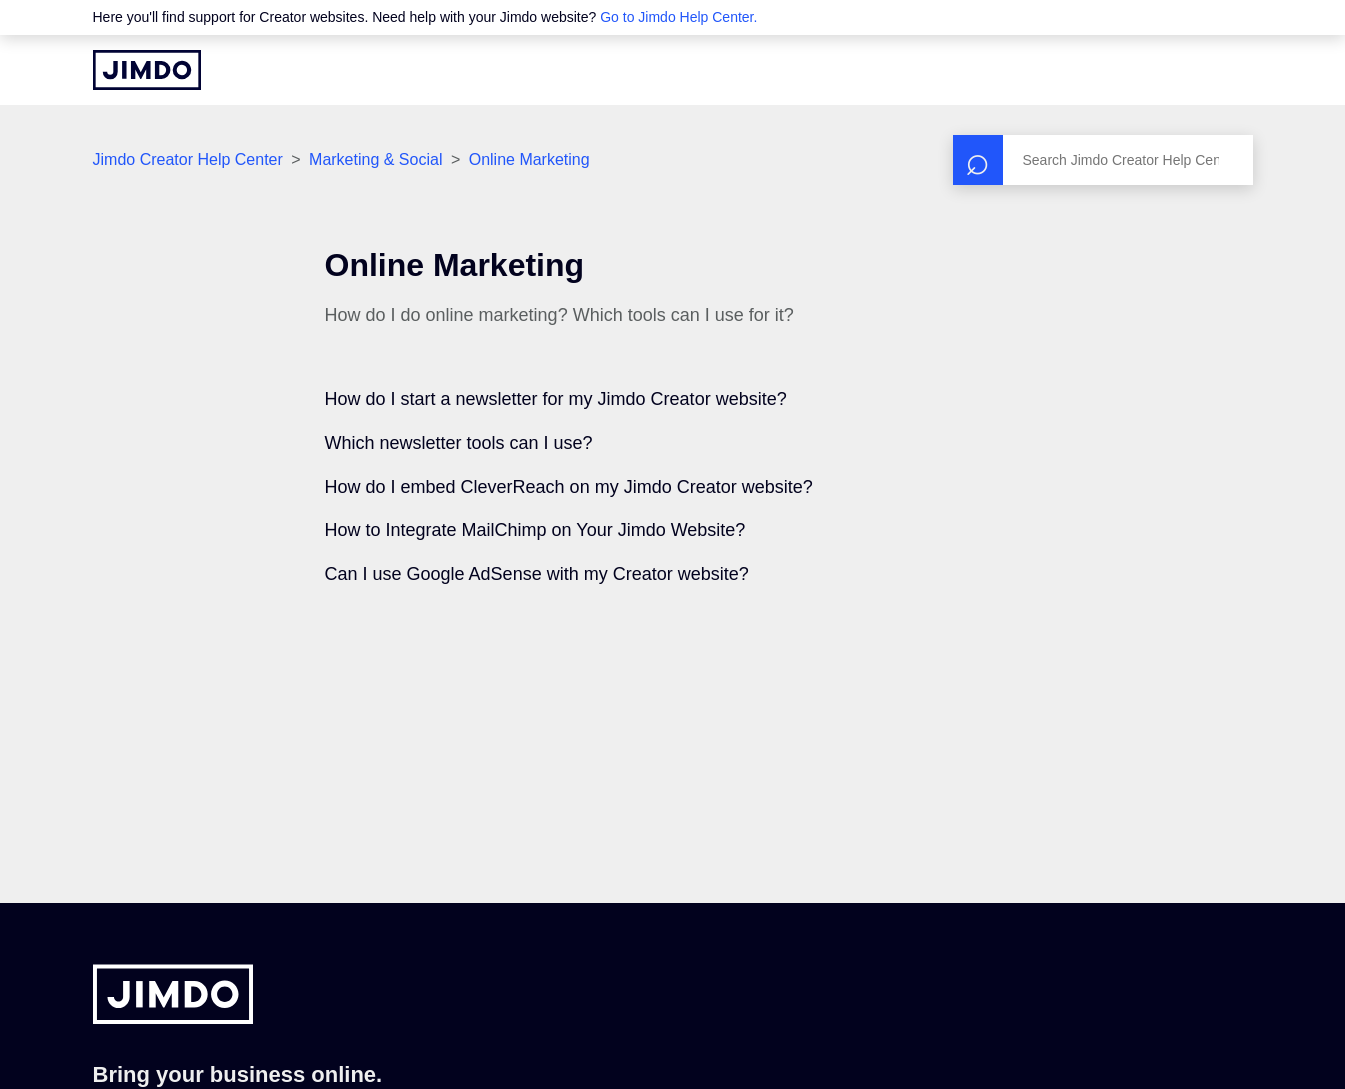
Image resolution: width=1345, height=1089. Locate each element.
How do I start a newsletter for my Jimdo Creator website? (556, 399)
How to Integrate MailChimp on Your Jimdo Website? (535, 530)
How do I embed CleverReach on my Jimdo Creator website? (569, 487)
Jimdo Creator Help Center (188, 159)
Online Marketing (529, 159)
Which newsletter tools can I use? (459, 443)
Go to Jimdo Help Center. (678, 17)
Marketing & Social (375, 159)
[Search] (1103, 160)
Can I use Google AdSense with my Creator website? (537, 574)
